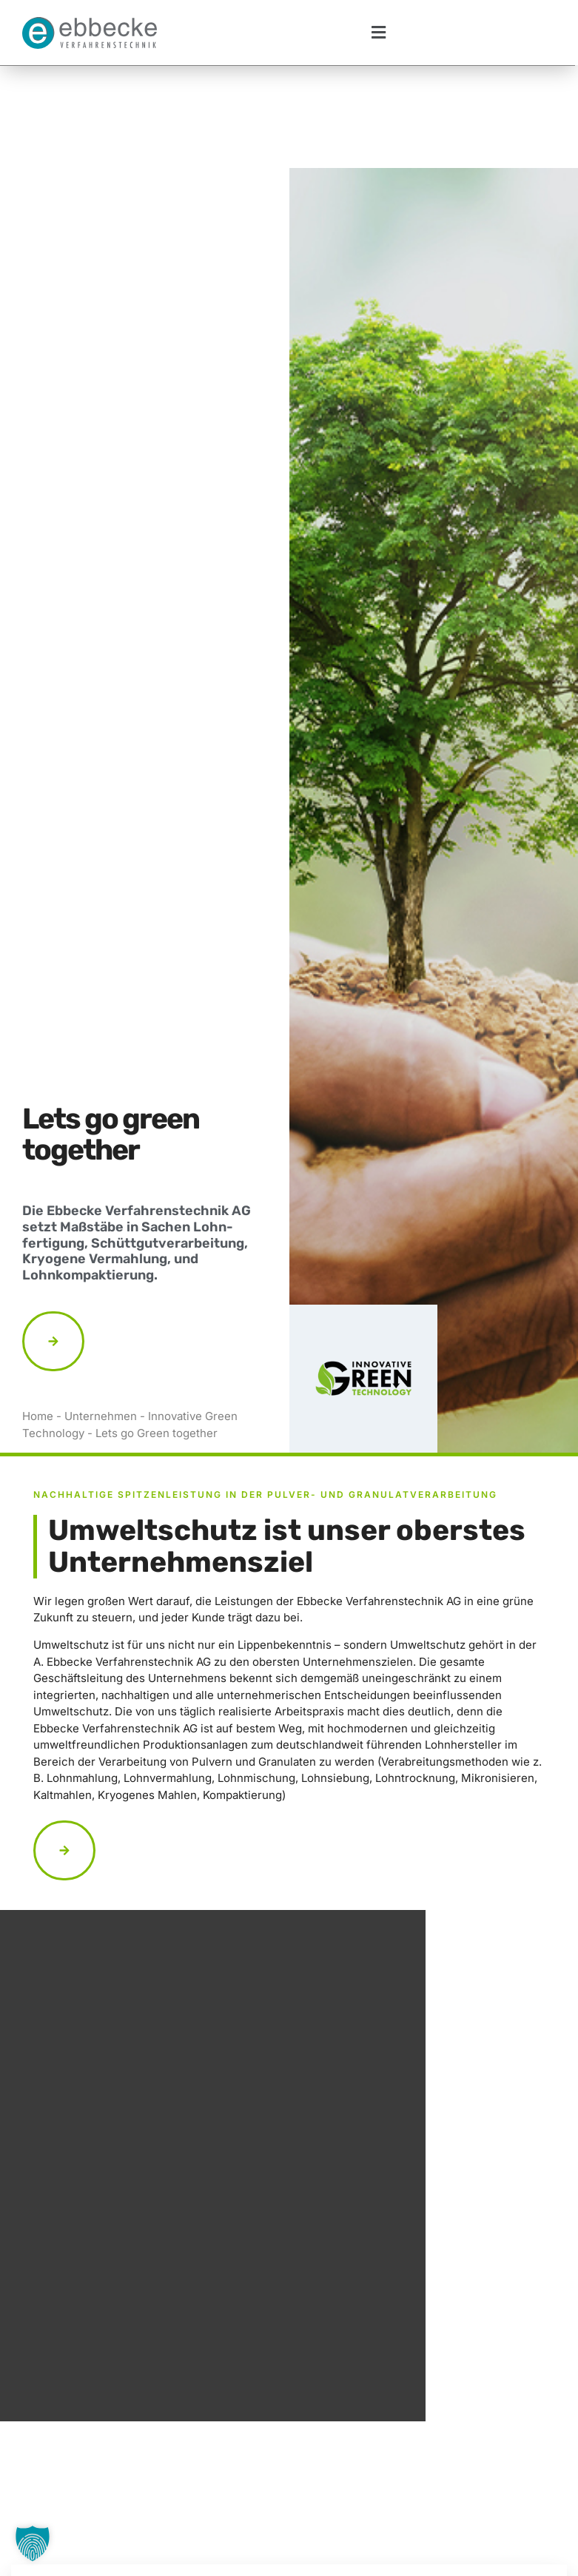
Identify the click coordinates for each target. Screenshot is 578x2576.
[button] (378, 33)
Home (37, 1314)
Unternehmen (100, 1314)
